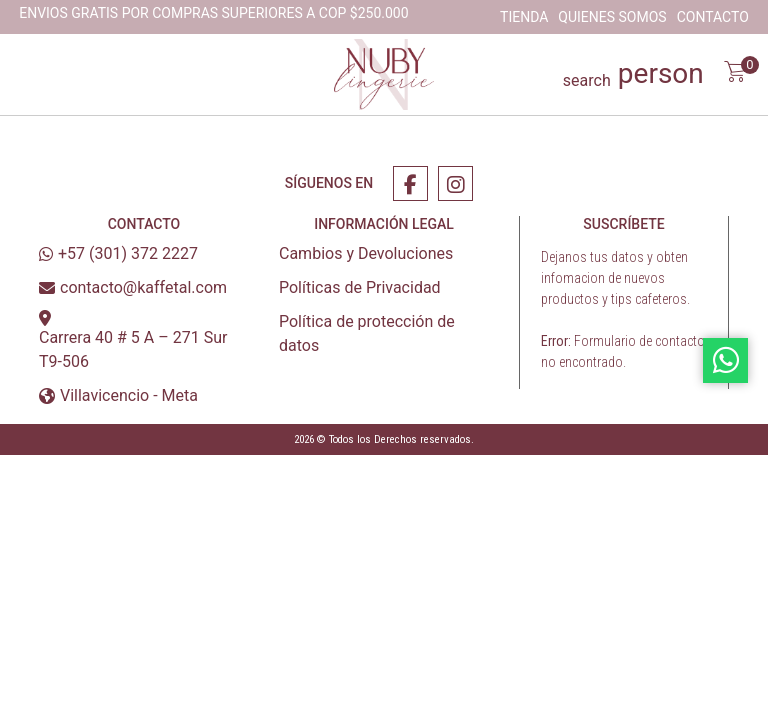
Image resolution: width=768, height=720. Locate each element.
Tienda (524, 17)
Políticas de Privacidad (360, 287)
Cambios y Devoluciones (366, 253)
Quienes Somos (612, 17)
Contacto (713, 17)
